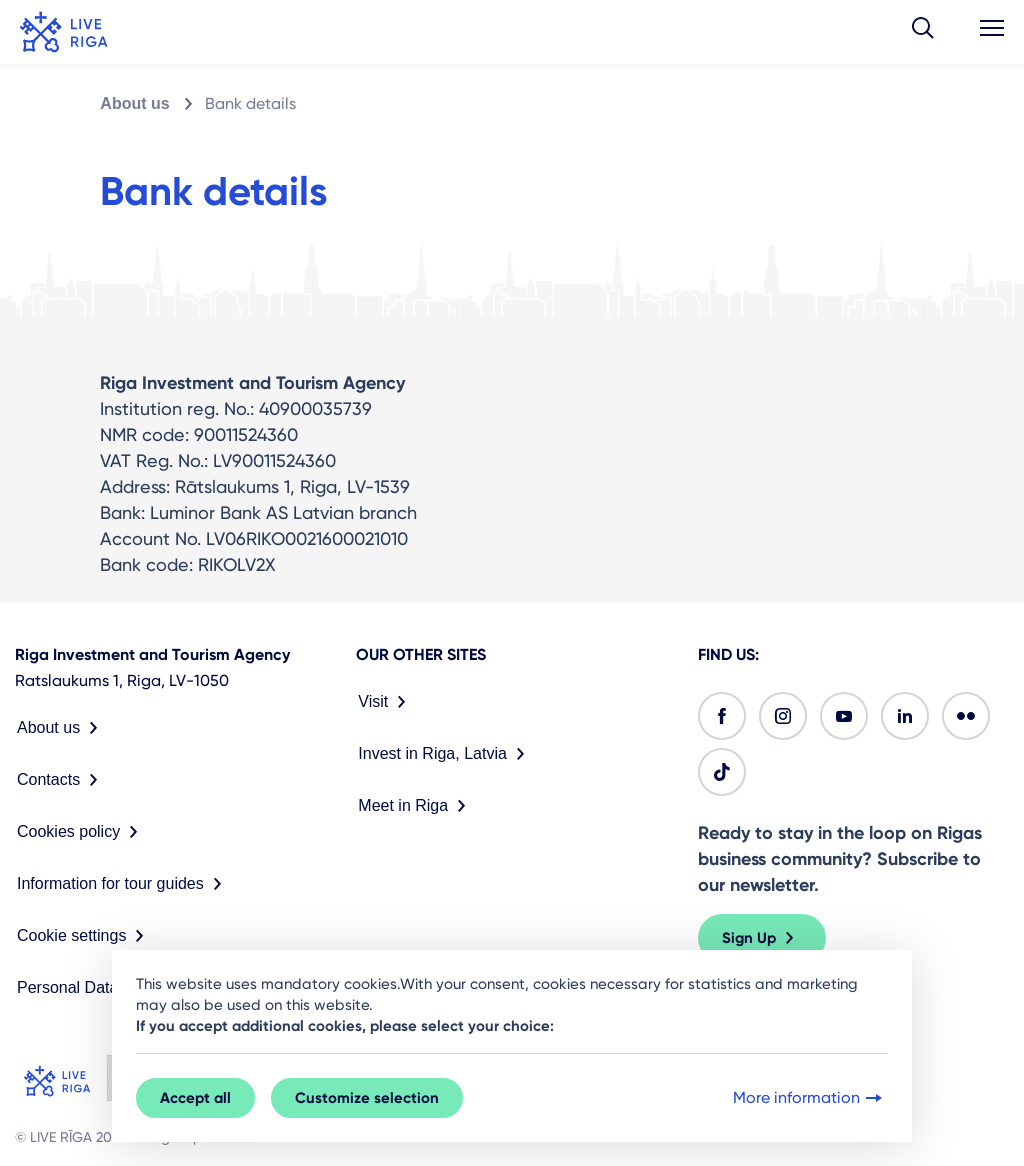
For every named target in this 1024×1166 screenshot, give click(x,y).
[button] (923, 32)
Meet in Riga (416, 806)
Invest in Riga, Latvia (445, 754)
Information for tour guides (123, 884)
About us (134, 103)
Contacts (61, 780)
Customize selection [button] (367, 1098)
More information (809, 1098)
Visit (386, 702)
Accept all (195, 1098)
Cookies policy (81, 832)
